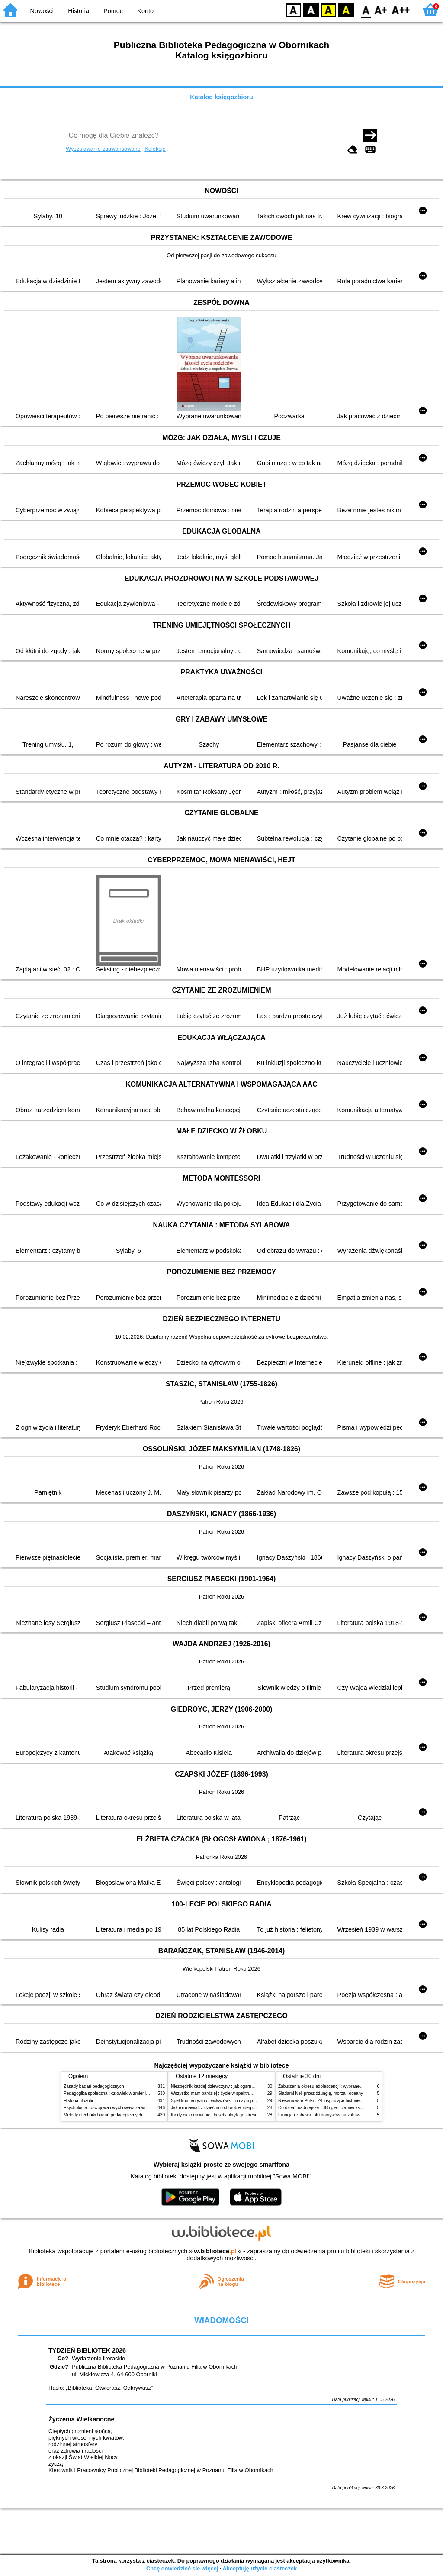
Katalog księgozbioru (221, 97)
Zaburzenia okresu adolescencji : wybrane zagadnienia (331, 2086)
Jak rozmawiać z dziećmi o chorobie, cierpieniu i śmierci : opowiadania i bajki (245, 2107)
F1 (381, 9)
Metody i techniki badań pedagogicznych (103, 2115)
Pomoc (113, 10)
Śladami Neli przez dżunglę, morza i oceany (320, 2093)
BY (345, 9)
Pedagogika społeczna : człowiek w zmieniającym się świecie (123, 2093)
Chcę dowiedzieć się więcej (182, 2568)
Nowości (42, 10)
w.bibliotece (215, 2251)
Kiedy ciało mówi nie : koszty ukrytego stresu (214, 2115)
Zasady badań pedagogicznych (94, 2086)
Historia (78, 10)
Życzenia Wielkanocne (81, 2419)
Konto (145, 10)
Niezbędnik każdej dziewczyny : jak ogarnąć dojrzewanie (225, 2086)
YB (328, 9)
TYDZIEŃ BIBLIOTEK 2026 (87, 2350)
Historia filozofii (78, 2100)
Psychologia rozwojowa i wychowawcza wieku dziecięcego (120, 2107)
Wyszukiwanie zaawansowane (103, 149)
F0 (366, 9)
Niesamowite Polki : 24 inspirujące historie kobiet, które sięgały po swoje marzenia (357, 2100)
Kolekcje (154, 149)
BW (311, 9)
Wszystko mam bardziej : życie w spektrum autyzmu (221, 2093)
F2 (401, 9)
